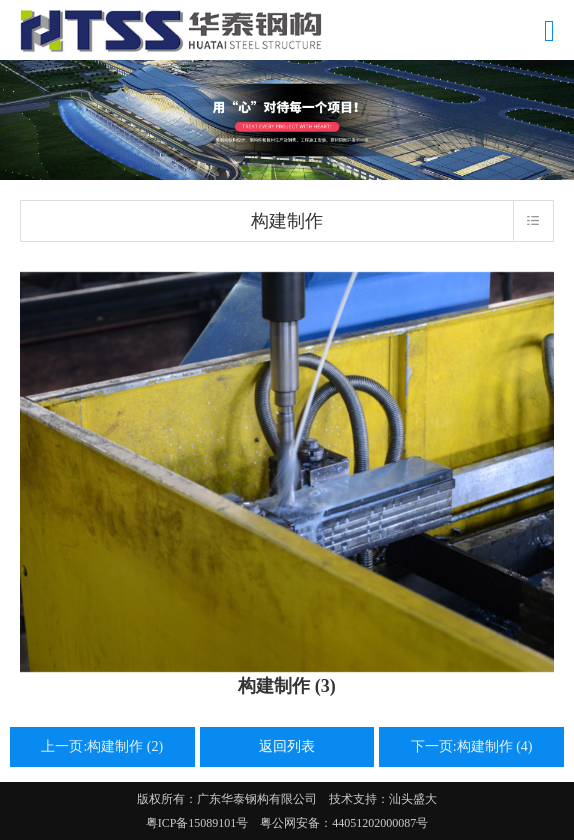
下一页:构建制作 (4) (472, 746)
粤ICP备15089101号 (197, 823)
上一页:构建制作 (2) (102, 746)
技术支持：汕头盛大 (383, 799)
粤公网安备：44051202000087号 (338, 823)
